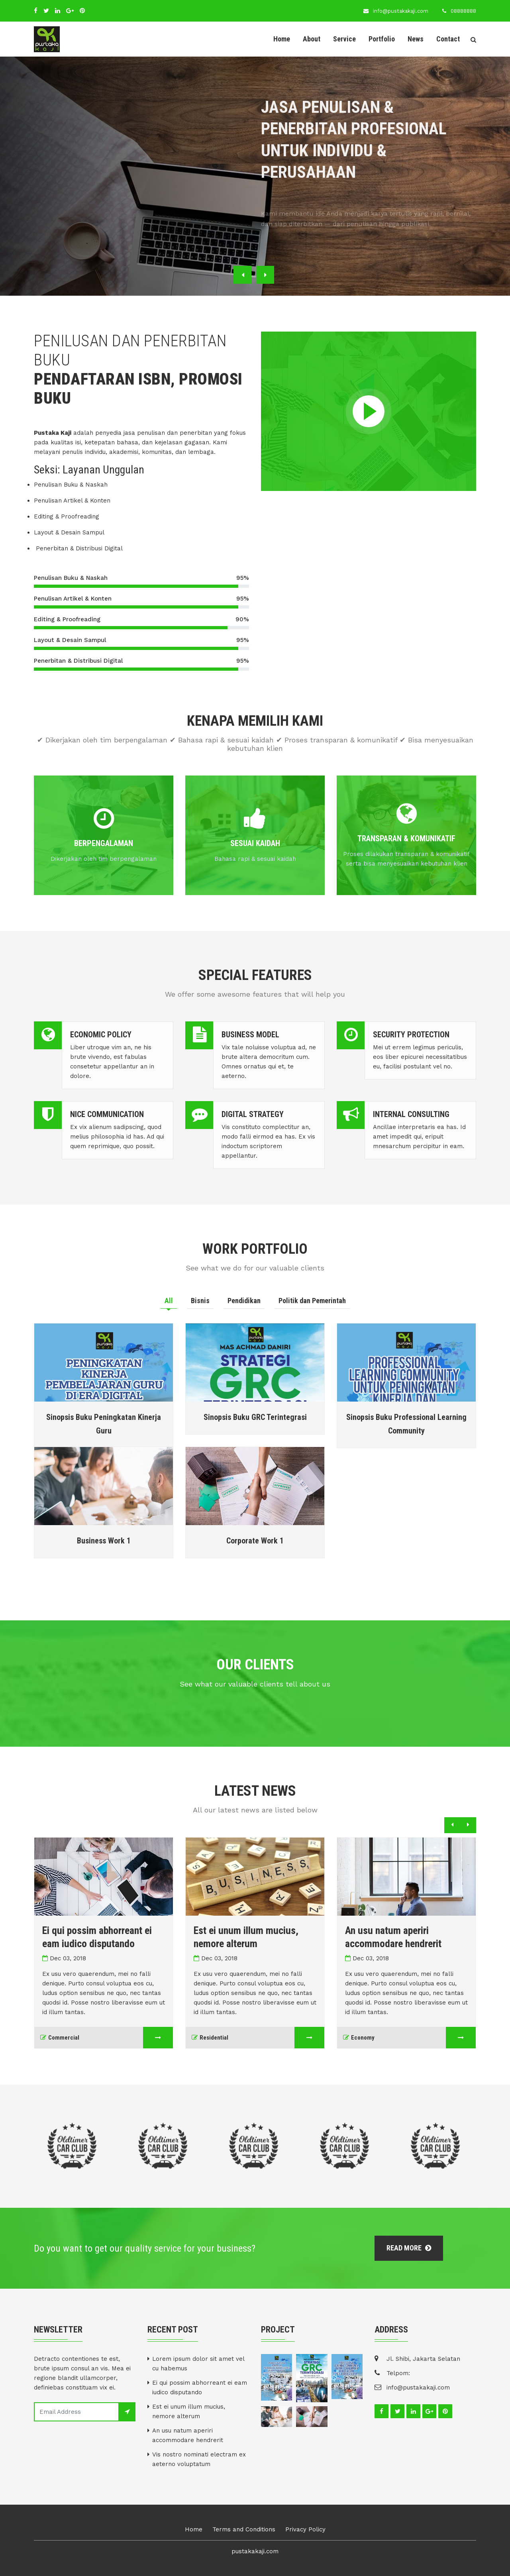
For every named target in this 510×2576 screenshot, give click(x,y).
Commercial (66, 2037)
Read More (408, 2248)
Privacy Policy (305, 2529)
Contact (448, 39)
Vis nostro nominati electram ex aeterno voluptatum (199, 2459)
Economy (365, 2037)
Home (281, 39)
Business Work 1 (104, 1540)
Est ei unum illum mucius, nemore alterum (188, 2411)
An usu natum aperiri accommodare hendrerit (187, 2435)
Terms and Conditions (243, 2529)
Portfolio (382, 39)
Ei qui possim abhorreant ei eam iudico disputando (199, 2387)
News (416, 39)
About (311, 39)
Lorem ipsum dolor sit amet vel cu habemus (198, 2363)
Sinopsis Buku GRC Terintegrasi (255, 1417)
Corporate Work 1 (255, 1540)
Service (344, 39)
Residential (216, 2037)
